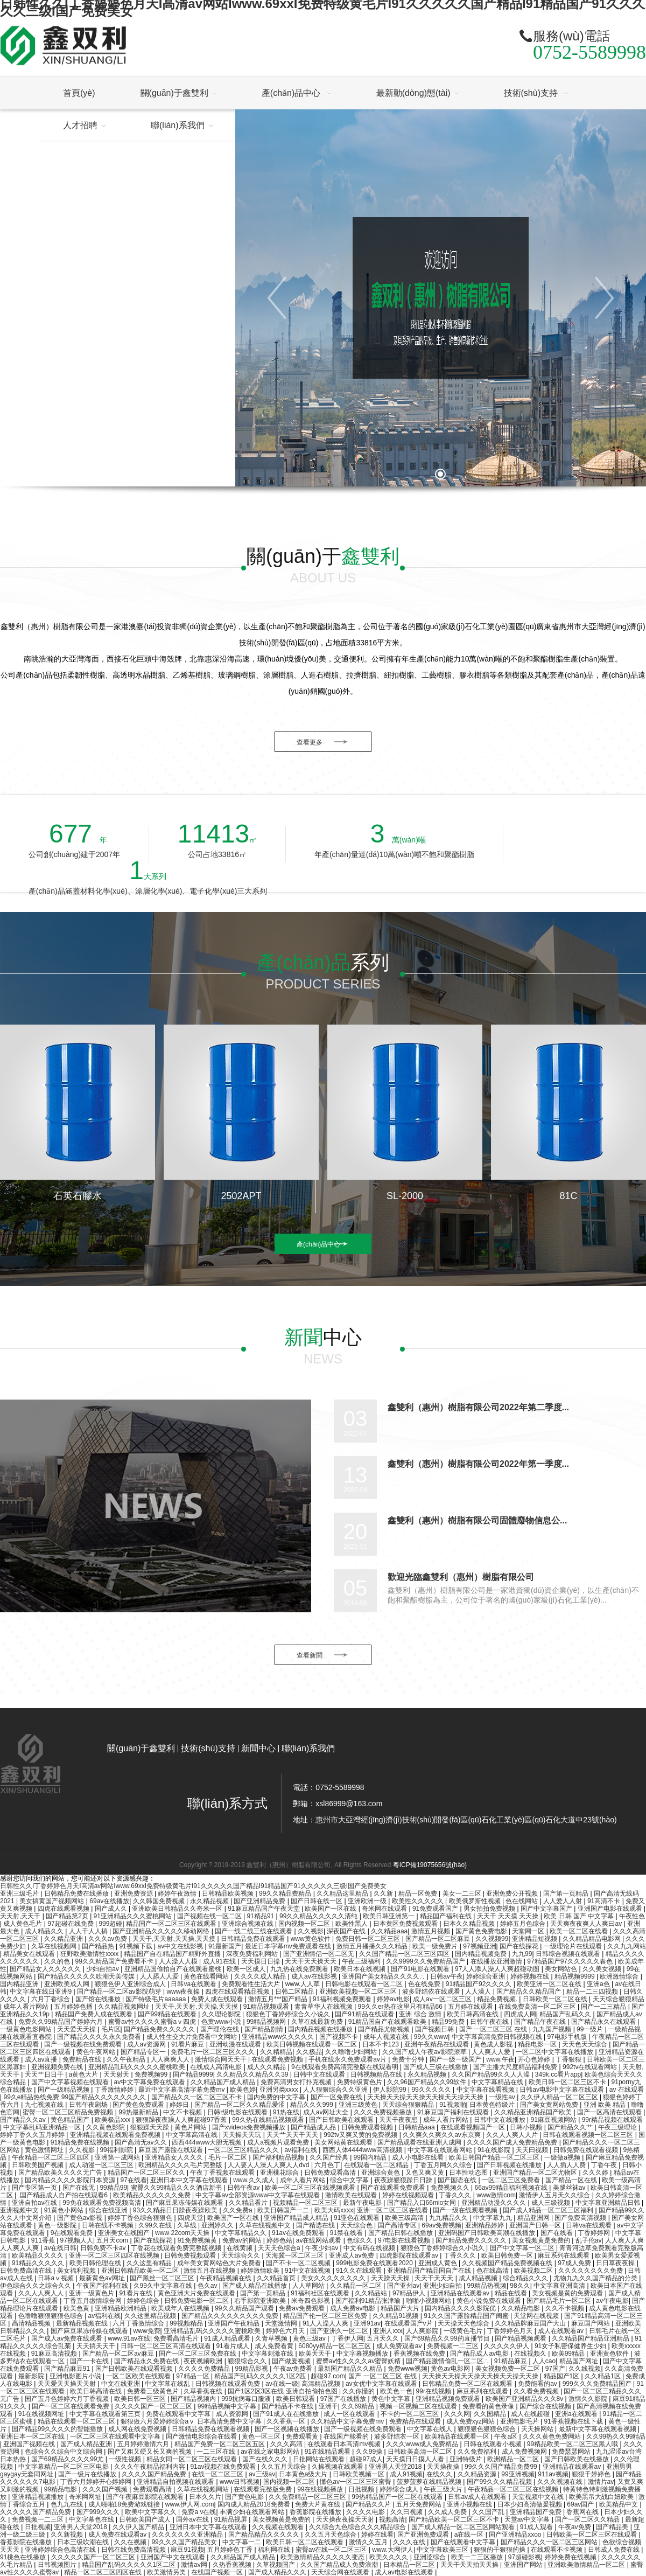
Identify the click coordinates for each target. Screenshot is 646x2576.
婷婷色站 (279, 2240)
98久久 (520, 2285)
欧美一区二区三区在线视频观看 (311, 2187)
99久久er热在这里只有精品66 (401, 2006)
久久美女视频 (602, 1969)
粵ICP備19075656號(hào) (430, 1865)
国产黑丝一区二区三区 (163, 2278)
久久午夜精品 (127, 2059)
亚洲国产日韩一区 (536, 2225)
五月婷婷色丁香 (230, 2549)
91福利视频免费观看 (343, 1999)
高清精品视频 (32, 2323)
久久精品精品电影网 (592, 1939)
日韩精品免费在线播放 (77, 1893)
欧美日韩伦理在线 (96, 2263)
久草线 (187, 2225)
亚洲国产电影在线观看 (611, 1908)
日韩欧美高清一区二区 (421, 2451)
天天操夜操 (444, 2466)
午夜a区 (506, 2436)
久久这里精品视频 (151, 2316)
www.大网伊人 (392, 2549)
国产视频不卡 (339, 2037)
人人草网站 (309, 2285)
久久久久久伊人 (507, 2346)
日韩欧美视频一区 (359, 2474)
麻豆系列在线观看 (564, 2255)
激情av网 (195, 2564)
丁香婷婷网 (595, 2233)
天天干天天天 (435, 2278)
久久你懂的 (359, 2391)
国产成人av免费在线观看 (67, 2338)
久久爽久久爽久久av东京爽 (442, 2135)
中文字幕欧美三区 (443, 2549)
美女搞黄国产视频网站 (52, 1901)
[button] (277, 298)
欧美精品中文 (619, 2504)
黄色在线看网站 (207, 1976)
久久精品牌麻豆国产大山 (531, 2323)
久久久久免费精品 (204, 2368)
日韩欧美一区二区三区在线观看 (592, 2534)
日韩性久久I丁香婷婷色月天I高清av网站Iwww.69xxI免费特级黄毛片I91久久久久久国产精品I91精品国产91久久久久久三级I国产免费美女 (193, 1886)
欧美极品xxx (113, 2120)
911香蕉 (44, 2240)
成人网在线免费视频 (138, 2429)
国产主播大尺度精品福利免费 (516, 2067)
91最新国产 (224, 1946)
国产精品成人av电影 (480, 2353)
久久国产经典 (330, 2157)
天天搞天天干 (96, 2346)
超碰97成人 (365, 2459)
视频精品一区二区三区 (306, 2202)
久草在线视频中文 (265, 2225)
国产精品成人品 (314, 2127)
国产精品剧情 (264, 2029)
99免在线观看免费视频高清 (102, 2202)
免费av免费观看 (302, 2308)
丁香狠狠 (569, 2059)
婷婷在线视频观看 (409, 2195)
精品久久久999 (312, 2104)
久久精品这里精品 (343, 1893)
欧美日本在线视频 (360, 1969)
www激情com (496, 2195)
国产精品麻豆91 (68, 2368)
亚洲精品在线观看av (461, 2293)
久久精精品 (276, 2052)
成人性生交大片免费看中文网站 (192, 2037)
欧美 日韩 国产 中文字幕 (579, 1916)
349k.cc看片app (558, 2074)
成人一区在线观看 (350, 2414)
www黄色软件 (311, 1939)
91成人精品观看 (228, 2338)
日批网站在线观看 (319, 2459)
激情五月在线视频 (210, 2270)
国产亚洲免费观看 (424, 2534)
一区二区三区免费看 (512, 2180)
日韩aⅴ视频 (56, 2278)
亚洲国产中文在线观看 (174, 2557)
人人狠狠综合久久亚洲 (336, 2089)
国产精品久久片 (369, 2504)
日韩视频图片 (58, 2564)
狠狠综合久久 (248, 2361)
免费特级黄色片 (360, 2082)
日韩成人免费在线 (614, 2549)
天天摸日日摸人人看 (416, 2459)
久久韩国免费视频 (159, 1901)
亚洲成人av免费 (352, 2255)
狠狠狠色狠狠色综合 (487, 2429)
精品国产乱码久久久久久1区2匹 (260, 2376)
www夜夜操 (183, 1991)
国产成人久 (112, 1908)
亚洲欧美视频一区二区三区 (358, 1991)
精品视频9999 (575, 1976)
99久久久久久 (432, 2089)
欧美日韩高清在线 (473, 2014)
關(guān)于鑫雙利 (174, 93)
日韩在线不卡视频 (108, 2225)
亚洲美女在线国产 (124, 2233)
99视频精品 (187, 2323)
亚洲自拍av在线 (35, 2202)
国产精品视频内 (194, 2399)
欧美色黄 (77, 2308)
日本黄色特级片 (492, 2104)
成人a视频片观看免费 (279, 2142)
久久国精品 (491, 2414)
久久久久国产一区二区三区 (154, 2406)
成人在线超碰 (531, 2414)
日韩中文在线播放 (500, 2120)
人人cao (544, 2361)
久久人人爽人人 (41, 2293)
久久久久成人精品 (260, 1976)
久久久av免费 (108, 1939)
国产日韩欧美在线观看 (342, 2120)
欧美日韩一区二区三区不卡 (568, 2082)
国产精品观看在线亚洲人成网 (420, 2142)
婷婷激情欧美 (261, 2270)
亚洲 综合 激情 (421, 2014)
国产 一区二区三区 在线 (494, 2029)
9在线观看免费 (73, 2233)
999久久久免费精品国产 (598, 2383)
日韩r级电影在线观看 (238, 2112)
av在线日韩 (60, 2248)
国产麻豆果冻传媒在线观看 (185, 2202)
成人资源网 (233, 2414)
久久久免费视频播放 (383, 2112)
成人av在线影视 (315, 1976)
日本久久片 (205, 2497)
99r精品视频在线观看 (612, 2120)
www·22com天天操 (183, 2233)
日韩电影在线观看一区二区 (364, 1984)
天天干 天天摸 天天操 (508, 1916)
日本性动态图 (469, 2172)
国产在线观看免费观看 (394, 2187)
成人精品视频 (479, 2278)
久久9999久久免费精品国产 (426, 1961)
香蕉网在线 (583, 2512)
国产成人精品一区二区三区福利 (549, 2210)
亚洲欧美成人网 (67, 1984)
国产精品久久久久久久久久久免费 (230, 2316)
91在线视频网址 (42, 2414)
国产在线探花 (520, 1946)
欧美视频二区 (534, 2270)
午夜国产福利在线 (103, 2285)
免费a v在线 (198, 2512)
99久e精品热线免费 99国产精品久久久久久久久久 (75, 2097)
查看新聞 (309, 1672)
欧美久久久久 (389, 2557)
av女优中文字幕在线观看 (382, 2383)
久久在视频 (131, 2542)
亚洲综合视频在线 (248, 1923)
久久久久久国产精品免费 (36, 2512)
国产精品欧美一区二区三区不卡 (455, 2519)
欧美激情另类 (167, 2572)
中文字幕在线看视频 (486, 2089)
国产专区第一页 (35, 2187)
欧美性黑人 (352, 1923)
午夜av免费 (575, 2527)
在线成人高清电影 (216, 2067)
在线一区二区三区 (218, 2474)
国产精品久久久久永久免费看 (100, 2037)
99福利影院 (117, 2150)
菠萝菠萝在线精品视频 (430, 2482)
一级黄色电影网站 (26, 2029)
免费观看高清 (153, 2489)
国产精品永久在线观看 (604, 2021)
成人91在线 (220, 1961)
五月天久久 (384, 2338)
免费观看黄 (303, 2436)
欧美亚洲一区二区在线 (550, 1984)
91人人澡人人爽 (326, 2323)
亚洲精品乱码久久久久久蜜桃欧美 (137, 2067)
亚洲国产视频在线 (30, 2444)
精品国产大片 (401, 2308)
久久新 (384, 1893)
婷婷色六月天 (286, 2331)
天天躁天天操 (391, 2278)
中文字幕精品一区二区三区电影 (64, 2466)
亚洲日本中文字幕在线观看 (189, 2180)
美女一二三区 (463, 1893)
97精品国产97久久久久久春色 (570, 1961)
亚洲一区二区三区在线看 (393, 2210)
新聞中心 (258, 1748)
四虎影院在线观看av (410, 2255)
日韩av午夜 (446, 1976)
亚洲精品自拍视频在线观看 (176, 2482)
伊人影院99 (390, 2089)
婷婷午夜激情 (178, 1893)
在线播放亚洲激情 (497, 1961)
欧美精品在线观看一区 (458, 2436)
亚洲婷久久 (218, 2225)
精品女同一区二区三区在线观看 (192, 2459)
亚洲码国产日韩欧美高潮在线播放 (487, 2233)
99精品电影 (61, 2489)
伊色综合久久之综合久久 (36, 2285)
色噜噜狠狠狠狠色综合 (51, 2316)
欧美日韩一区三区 (140, 2399)
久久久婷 (596, 2172)
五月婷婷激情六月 (144, 2444)
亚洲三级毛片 (20, 1893)
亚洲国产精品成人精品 (297, 2218)
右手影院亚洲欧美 (260, 2301)
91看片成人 (233, 2346)
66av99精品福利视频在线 (512, 2187)
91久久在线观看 (360, 2270)
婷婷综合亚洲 (486, 1976)
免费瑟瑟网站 (572, 2451)
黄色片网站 (191, 2127)
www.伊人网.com (189, 2504)
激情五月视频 (431, 1931)
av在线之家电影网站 (271, 2451)
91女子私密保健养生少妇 (571, 2346)
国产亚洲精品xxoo (516, 2534)
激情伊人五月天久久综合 (555, 2195)
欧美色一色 (396, 2391)
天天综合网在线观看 (341, 2572)
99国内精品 (371, 2157)
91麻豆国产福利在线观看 (454, 2112)
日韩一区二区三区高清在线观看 (167, 2346)
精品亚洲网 (534, 2218)
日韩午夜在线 (490, 2021)
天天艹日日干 (45, 2074)
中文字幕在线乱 (168, 2383)
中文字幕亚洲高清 (560, 2285)
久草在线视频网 (54, 1946)
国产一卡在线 (90, 2361)
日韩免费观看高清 (330, 2172)
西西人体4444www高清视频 (363, 2150)
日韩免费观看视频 (368, 2127)
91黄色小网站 (65, 2210)
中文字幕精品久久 (241, 2233)
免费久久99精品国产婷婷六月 (61, 2021)
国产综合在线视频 (546, 2406)
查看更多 (309, 742)
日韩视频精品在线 (377, 2074)
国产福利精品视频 (279, 2157)
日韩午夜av (244, 2187)
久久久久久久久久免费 (591, 2270)
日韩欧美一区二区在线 (556, 1999)
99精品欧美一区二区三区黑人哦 (573, 2444)
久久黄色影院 (106, 2127)
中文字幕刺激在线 (268, 2353)
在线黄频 (240, 2248)
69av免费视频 (441, 2225)
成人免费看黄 (275, 2346)
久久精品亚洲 (64, 1939)
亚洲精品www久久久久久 (278, 2037)
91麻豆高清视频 (55, 2353)
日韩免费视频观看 (190, 2255)
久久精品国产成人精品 (224, 2082)
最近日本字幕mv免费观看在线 (289, 1946)
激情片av (601, 2482)
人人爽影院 (423, 2331)
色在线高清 (493, 2270)
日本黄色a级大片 (304, 2474)
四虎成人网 (520, 2014)
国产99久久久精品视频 (500, 2482)
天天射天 (117, 2074)
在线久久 (440, 2474)
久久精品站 (372, 2293)
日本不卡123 (381, 2044)
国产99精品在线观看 (168, 2014)
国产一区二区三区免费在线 (198, 2353)
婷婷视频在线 (530, 1976)
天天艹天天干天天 (293, 2135)
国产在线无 (79, 2187)
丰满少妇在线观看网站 (253, 2512)
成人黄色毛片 (23, 1923)
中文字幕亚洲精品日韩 (608, 2202)
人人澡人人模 (179, 1961)
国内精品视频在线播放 (321, 2029)
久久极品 (309, 2052)
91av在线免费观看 (299, 2233)
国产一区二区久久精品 (588, 2519)
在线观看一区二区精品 (377, 2165)
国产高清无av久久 (141, 2142)
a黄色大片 (84, 2074)
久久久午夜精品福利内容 (150, 2466)
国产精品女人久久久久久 (46, 1969)
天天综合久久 (241, 2255)
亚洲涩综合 (430, 2557)
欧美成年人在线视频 (181, 2308)
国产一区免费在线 (337, 2097)
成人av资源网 (147, 2044)
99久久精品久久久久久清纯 (319, 1916)
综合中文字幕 (350, 2180)
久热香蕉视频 (233, 2564)
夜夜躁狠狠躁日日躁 (404, 2180)
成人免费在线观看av (118, 2534)
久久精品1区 (603, 2376)
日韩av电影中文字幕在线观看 (562, 2089)
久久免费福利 (478, 2451)
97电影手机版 (567, 2037)
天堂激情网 (282, 2323)
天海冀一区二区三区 (295, 2255)
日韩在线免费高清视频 (134, 2549)
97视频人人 (76, 2240)
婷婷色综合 (144, 2301)
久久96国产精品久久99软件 (427, 2082)
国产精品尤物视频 (384, 2029)
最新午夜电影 (363, 2202)
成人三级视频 (551, 2202)
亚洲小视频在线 (470, 2504)
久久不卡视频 (565, 2308)
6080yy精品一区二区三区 (335, 2346)
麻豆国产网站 (591, 2323)
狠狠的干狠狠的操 (500, 2549)
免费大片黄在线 (318, 2504)
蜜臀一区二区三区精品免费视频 (69, 2112)
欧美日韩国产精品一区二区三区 (495, 2157)
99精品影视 (252, 2368)
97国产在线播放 (344, 2399)
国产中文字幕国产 (547, 1908)
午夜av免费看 (293, 2368)
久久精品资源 (478, 2474)
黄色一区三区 (262, 2436)
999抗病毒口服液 (246, 2399)
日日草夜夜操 (616, 2263)
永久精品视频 (210, 1901)
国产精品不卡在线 (288, 2406)
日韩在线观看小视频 (493, 2444)
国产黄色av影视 (80, 2218)
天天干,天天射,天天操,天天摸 (174, 1939)
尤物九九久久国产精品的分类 (596, 2278)
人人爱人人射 (563, 1901)
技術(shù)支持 (532, 93)
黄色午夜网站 (96, 2052)
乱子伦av (588, 2240)
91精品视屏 (231, 2519)
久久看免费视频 (537, 2391)
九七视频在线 (45, 2104)
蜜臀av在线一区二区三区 (332, 2549)
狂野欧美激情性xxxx (90, 1954)
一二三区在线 (216, 2451)
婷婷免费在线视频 (571, 2557)
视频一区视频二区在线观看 (419, 2406)
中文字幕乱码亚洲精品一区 (42, 2127)
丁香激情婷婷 (115, 2089)
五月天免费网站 (419, 2504)
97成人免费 (575, 2263)
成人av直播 (42, 2059)
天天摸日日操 (261, 1961)
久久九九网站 (626, 1946)
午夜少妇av (322, 2248)
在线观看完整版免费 (263, 2489)
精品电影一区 (538, 2044)
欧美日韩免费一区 (508, 2255)
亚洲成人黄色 (438, 2263)
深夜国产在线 (347, 1931)
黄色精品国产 (71, 2120)
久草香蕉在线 (204, 2391)
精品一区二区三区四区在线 (103, 2572)
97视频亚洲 (479, 1946)
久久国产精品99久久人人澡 (492, 2074)
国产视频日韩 (435, 2029)
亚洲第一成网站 (118, 2157)
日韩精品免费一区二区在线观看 (468, 2383)
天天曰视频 (533, 2150)
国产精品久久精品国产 (529, 1991)
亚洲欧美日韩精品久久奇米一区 (178, 1908)
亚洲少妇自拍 (443, 2285)
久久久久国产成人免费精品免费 (513, 2142)
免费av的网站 (242, 2240)
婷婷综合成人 (400, 2489)
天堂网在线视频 (537, 2316)
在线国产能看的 (347, 2436)
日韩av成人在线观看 (478, 2497)
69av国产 (581, 2504)
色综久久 (360, 2240)
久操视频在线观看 (338, 2466)
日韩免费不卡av (104, 2248)
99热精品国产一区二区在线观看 (398, 2497)
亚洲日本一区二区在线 (33, 2436)
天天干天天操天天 (311, 1961)
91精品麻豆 (511, 2361)
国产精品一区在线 (572, 2180)
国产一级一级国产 (456, 2059)
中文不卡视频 (183, 2112)
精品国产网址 (579, 2361)
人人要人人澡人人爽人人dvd (269, 2165)
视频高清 (392, 2519)
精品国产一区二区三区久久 (147, 2172)
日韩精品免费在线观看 (254, 1939)
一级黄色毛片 (464, 2331)
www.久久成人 (254, 2180)
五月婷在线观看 (471, 2006)
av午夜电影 (612, 2301)
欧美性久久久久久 (418, 1901)
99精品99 (113, 2187)
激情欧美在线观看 (351, 2195)
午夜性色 (632, 1916)
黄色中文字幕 (391, 2399)
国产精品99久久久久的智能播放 (58, 2429)
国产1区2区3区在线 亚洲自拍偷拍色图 (283, 2391)
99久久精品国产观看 (245, 2308)
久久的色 (58, 1961)
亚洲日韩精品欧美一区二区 (140, 2270)
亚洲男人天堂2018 (396, 2466)
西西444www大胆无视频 (207, 2142)
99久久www (431, 2037)
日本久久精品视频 (469, 1923)
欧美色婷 (243, 2089)
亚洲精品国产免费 (536, 2512)
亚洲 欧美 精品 (606, 2104)
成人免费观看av (400, 2346)
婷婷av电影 (393, 1999)
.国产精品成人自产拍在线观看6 (63, 2195)
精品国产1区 (562, 2376)
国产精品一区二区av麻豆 (119, 2353)
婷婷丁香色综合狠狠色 (141, 2218)
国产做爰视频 (292, 2361)
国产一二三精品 (604, 2006)
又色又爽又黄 (425, 2172)
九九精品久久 (449, 2218)
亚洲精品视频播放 (38, 2497)
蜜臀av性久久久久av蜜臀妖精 (359, 2361)
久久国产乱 (489, 2512)
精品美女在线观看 (30, 1954)
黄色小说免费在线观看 (490, 2301)
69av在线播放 (109, 1901)
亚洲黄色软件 (610, 2353)
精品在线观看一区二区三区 (77, 2421)
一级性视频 (126, 2459)
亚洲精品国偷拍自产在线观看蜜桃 (173, 1969)
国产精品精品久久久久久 (264, 2534)
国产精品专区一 (144, 2052)
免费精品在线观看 (416, 2421)
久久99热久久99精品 (616, 2436)
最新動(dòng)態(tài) (413, 93)
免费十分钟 (409, 2059)
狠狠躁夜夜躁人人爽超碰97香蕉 (182, 2120)
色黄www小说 (222, 2021)
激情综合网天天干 (221, 2059)
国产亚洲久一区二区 (340, 2331)
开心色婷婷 (535, 2059)
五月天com (113, 2240)
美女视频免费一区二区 (508, 2368)
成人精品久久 (45, 1931)
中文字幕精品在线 (498, 2082)
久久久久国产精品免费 (155, 2474)
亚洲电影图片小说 (76, 2376)
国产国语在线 (458, 2180)
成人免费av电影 (353, 2308)
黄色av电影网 (451, 2368)
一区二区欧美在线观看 (139, 2376)
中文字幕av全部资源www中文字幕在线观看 (258, 2195)
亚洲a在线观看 (577, 2414)
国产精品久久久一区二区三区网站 (550, 2542)
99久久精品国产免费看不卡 (115, 1961)
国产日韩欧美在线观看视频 (134, 2368)
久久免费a (238, 2210)
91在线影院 (495, 2150)
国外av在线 (193, 2519)
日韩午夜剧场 (89, 2104)
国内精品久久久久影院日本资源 (71, 2180)
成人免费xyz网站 (471, 2421)
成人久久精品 (267, 2067)
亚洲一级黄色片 (92, 2293)
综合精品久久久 (526, 2278)
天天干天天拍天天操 (470, 2564)
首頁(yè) (79, 93)
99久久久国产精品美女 (185, 2542)
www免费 (147, 2331)
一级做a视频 (563, 2157)
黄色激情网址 (45, 2150)
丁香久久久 (456, 2195)
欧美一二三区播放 (477, 2557)
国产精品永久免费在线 (147, 2361)
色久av (208, 2285)
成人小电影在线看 (418, 2157)
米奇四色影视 (311, 2301)
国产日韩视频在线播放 (510, 2165)
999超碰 (110, 1923)
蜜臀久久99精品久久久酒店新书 (177, 2187)
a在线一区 (470, 2534)
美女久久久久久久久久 (334, 2278)
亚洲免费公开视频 (512, 1893)
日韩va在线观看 (194, 1984)
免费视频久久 (451, 2187)
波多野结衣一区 (397, 2436)
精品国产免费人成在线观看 (94, 2014)
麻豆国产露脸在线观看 (171, 2150)
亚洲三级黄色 (359, 2104)
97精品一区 (193, 2376)
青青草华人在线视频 (324, 2006)
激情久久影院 (588, 2399)
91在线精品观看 (329, 2451)
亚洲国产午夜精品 (234, 2323)
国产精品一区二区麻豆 (438, 1939)
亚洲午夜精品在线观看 (437, 2044)
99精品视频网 (267, 2021)
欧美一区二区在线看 (579, 1931)
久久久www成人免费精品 (423, 2444)
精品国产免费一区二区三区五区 (220, 2444)
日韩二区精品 (295, 1991)
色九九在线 (68, 2504)
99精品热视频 (487, 2285)
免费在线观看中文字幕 (179, 2414)
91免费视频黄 (198, 2240)
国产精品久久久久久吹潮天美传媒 (87, 1976)
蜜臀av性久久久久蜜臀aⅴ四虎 (153, 2021)
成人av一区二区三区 (443, 1999)
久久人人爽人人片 (512, 2135)
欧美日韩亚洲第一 (389, 1916)
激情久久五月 (369, 2542)
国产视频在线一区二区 (210, 1916)
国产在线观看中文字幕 (464, 2542)
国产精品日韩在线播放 (401, 2233)
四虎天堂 (190, 2218)
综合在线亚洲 (109, 2210)
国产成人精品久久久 (278, 2572)
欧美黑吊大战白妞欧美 (602, 2497)
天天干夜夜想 (399, 2120)
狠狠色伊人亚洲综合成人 (131, 1984)
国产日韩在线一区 (317, 1901)
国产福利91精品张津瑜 (369, 2301)
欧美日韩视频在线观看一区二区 (312, 2044)
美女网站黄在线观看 (344, 2142)
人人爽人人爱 (492, 2052)
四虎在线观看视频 (64, 1908)
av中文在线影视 (181, 1946)
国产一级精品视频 (64, 2089)
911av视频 (553, 2474)
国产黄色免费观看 (139, 2104)
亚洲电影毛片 (520, 2421)
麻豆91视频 (187, 2549)
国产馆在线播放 (98, 1999)
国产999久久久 (98, 2512)
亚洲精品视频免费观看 (449, 2399)
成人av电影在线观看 (405, 2572)
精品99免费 (449, 2021)
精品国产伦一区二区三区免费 (326, 2316)
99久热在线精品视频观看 (269, 2120)
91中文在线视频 (309, 2270)
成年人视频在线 (386, 2037)
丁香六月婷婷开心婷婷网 (96, 2482)
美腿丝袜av (570, 2187)
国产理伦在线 (220, 2029)
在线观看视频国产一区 (473, 2127)
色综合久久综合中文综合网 (64, 2451)
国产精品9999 (193, 2074)
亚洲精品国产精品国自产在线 (430, 2270)
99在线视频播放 (321, 2489)
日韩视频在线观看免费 (228, 2383)
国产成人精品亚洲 (87, 2444)
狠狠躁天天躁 (150, 2127)
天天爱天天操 (77, 2029)
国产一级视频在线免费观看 (83, 2044)
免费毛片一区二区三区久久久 (213, 2052)
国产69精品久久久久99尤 (68, 2459)
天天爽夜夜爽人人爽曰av (586, 1923)
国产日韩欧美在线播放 (577, 2459)
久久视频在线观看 (278, 2527)
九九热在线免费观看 (300, 1969)
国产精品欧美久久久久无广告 (61, 2172)
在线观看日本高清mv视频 (344, 2444)
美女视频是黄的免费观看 (568, 2293)
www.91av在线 (129, 2338)
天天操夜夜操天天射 (346, 2519)
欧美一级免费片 (435, 1946)
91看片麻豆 (188, 2044)
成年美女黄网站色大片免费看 (220, 2263)
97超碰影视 (524, 2557)
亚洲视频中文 (20, 2210)
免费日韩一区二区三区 (368, 1939)
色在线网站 (522, 1901)
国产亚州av (403, 2285)
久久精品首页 (277, 2278)
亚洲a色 (599, 1984)
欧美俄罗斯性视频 (475, 1901)
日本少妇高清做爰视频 (530, 2504)
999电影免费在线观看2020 (375, 2263)
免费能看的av (538, 2383)
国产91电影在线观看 (421, 1969)
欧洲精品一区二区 (513, 2459)
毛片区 (111, 2029)
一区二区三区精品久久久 (244, 2150)
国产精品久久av (23, 2120)
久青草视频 (272, 2338)
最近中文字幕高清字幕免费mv (182, 2089)
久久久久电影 (366, 2512)
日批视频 (362, 2489)
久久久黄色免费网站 (552, 2436)
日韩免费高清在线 (26, 2270)
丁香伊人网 (347, 2338)
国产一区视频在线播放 (288, 2429)
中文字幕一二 (242, 2542)
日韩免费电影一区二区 (197, 2301)
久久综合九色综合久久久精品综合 (358, 2527)
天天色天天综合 (585, 2044)
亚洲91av (367, 2323)
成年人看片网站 (26, 2006)
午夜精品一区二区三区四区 (51, 2157)
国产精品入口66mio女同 (422, 2202)
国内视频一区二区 (305, 1923)
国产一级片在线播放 (88, 2474)
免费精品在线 (82, 2059)
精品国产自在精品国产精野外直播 (173, 1954)
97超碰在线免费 (71, 1923)
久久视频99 (491, 1939)
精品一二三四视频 (593, 1991)
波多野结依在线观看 (432, 1991)
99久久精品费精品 (286, 1893)
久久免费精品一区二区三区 (308, 2497)
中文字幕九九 (493, 2218)
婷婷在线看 (377, 2534)
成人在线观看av (561, 2331)
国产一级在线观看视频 (466, 2210)
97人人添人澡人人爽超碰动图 (498, 1969)
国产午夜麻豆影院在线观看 (145, 2497)
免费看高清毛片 (176, 2338)
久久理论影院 (222, 2014)
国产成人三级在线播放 (436, 2067)
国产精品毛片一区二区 (559, 2301)
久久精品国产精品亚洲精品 (591, 2338)
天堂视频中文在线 (538, 2497)
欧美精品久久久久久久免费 (152, 2195)
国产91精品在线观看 (365, 2014)
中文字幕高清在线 (192, 2135)
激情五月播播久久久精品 (372, 1946)
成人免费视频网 (525, 2451)
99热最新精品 (139, 2112)
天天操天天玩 (242, 2135)
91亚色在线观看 (358, 2218)
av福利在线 (301, 2150)
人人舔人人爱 (160, 1976)
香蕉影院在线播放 (316, 2512)
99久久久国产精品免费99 (502, 2466)
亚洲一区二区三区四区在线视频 (115, 2255)
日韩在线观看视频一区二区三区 (589, 2135)
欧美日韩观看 (296, 2399)
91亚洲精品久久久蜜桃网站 (134, 1916)
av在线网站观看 (319, 2240)
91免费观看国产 (436, 1908)
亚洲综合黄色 (381, 2172)
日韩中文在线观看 (320, 2074)
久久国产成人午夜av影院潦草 (425, 2052)
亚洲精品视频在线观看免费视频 (116, 2135)
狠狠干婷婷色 (592, 2474)
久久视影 (311, 1931)
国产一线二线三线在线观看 (254, 1931)
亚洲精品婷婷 (485, 2225)
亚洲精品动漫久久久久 (494, 2202)
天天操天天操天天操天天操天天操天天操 (426, 2097)
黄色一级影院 (58, 2225)
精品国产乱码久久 (566, 2014)
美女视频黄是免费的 (542, 2240)
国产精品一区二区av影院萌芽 (120, 1991)
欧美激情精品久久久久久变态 (323, 2557)
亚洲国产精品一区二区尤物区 (536, 2172)
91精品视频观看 (267, 2006)
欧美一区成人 (247, 1969)
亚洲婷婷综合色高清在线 (61, 2549)
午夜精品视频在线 (226, 2278)
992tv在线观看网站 (591, 2067)
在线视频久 (531, 2353)
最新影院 (32, 2376)
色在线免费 (425, 1984)
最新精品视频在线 (82, 2323)
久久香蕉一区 (286, 2421)
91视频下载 (136, 1946)
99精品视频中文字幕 (228, 2406)
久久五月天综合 (284, 2466)
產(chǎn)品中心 (292, 93)
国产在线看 (557, 2233)
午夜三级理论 (618, 2127)
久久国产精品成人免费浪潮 (340, 2564)
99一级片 (591, 2029)
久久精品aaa (389, 1931)
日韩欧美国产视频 (38, 2165)
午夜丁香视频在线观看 (223, 2172)
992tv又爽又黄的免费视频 (361, 2135)
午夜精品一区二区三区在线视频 (514, 2489)
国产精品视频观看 (521, 2338)
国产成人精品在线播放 (255, 2285)
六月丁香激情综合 (139, 2323)
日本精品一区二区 (410, 2564)
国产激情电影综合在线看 (202, 2436)
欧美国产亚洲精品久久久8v (525, 2399)
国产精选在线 (316, 2225)
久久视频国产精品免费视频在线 (508, 2263)
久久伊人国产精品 (139, 2527)
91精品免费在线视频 (81, 2142)
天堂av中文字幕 (528, 2519)
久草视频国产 (276, 2564)
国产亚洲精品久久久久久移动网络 (162, 1931)
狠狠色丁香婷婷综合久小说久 (289, 2014)
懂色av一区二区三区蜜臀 (356, 2482)
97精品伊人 (409, 2293)
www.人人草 (303, 1984)
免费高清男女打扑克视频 (297, 2082)
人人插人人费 (567, 2165)
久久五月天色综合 (331, 2534)
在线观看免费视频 (278, 2059)
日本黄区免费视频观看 (406, 1923)
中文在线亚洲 (121, 2383)
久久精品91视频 (396, 2316)
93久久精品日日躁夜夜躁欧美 (176, 2210)
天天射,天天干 (21, 1916)
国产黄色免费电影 (482, 1931)
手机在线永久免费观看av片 (348, 2059)
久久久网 (457, 2414)
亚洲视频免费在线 (58, 2067)
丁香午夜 (605, 2165)
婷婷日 (180, 2104)
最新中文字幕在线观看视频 (598, 2429)
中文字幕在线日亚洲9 (41, 1991)
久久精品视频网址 (124, 2006)
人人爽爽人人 (171, 2059)
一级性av (503, 2097)
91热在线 (286, 2112)
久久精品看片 (249, 2202)
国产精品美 (613, 2527)
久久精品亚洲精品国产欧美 (533, 2112)
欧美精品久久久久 (38, 2255)
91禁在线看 (347, 2233)
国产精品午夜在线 (540, 2021)
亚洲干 (328, 2406)
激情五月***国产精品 (278, 1999)
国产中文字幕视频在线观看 (70, 2082)
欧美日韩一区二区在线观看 (305, 2542)
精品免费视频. (498, 1999)
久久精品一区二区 (356, 2285)
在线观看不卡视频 (557, 2549)
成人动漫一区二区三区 (102, 2165)
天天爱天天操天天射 (67, 2383)
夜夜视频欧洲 (204, 2361)
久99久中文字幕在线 (164, 2285)
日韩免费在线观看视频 (586, 2150)
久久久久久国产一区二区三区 (94, 2557)
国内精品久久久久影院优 (461, 2308)
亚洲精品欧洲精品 (121, 2308)
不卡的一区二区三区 (410, 2414)
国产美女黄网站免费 (550, 2104)
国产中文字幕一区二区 (523, 2248)
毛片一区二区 (228, 2157)
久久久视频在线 (560, 2482)
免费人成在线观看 (217, 1999)
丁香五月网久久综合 (444, 2165)
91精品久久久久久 (39, 2263)
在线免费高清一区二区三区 (538, 2006)
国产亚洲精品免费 (260, 1901)
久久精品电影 (521, 2308)
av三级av (262, 2474)
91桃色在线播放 (24, 2557)
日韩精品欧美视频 (228, 1893)
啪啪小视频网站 (429, 2301)
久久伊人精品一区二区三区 (560, 2097)
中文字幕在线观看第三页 (105, 2414)
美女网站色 (562, 1969)
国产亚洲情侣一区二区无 (319, 1954)
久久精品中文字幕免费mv (348, 2421)
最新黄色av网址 (103, 2278)
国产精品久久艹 (570, 2127)
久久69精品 (358, 2406)
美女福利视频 (77, 2270)
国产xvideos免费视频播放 (249, 2127)
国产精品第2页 (68, 1916)
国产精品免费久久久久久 (160, 2029)
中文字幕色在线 (92, 2519)
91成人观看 (537, 2527)
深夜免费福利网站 (252, 1954)
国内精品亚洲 (20, 1984)
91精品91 (261, 1916)
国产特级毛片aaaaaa (156, 1999)
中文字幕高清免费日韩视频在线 (498, 2037)
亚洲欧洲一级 (368, 1901)
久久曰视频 (407, 2512)
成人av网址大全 (326, 2112)
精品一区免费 (418, 1893)
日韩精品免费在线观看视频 (211, 2429)
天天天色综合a (280, 2248)
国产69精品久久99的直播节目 (447, 2338)
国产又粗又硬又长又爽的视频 (150, 2451)
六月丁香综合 (51, 1999)
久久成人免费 (448, 2512)
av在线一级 (281, 2383)
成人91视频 (406, 2474)
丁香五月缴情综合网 (93, 2301)
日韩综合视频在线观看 (569, 1954)
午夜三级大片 (444, 2489)
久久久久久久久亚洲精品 (188, 2534)
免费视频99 (152, 2074)
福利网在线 (275, 2549)
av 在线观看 (626, 2089)
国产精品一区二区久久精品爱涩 (240, 2104)
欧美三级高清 (405, 2218)
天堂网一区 (529, 1931)
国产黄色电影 (245, 2497)
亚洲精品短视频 (535, 1939)
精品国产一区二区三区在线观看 (172, 1923)
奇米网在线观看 (385, 1908)
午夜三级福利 (362, 1961)
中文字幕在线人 (430, 2429)
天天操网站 (538, 2429)
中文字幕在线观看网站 (441, 2150)
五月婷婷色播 (74, 2006)
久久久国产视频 (105, 2489)
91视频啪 (452, 2104)
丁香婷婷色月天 (510, 2331)
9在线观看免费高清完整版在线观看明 (345, 2067)
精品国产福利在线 (446, 1916)
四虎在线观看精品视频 (238, 1991)
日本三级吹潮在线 (83, 2542)
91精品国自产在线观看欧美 (388, 2021)
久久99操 (370, 2451)
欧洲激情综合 (620, 1976)
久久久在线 (410, 2542)
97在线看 (134, 2180)
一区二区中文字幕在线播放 (555, 2052)
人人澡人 (479, 1991)
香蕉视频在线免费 (420, 2353)
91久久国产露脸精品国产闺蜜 (467, 2316)
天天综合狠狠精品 (618, 1999)
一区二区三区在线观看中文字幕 (116, 2436)
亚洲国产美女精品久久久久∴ (384, 1976)
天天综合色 (357, 2225)
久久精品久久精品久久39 (253, 2074)
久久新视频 (68, 2534)
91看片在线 (136, 2293)
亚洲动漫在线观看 (236, 2044)
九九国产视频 (552, 2029)
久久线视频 (584, 2368)
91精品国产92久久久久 (480, 1984)
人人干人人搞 (89, 1931)
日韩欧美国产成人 (145, 2519)
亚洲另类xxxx (279, 2089)
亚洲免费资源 (134, 1893)
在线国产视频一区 (217, 2572)
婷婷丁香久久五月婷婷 (33, 2135)
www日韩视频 (239, 2482)
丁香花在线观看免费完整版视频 (177, 2248)
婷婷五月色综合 (523, 1923)
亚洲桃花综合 (280, 2172)
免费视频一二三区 (453, 2346)
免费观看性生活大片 (252, 1984)
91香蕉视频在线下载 (574, 2421)
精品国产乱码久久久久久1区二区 (130, 2564)
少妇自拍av (103, 1969)
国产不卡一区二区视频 (299, 2263)
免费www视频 (407, 2368)
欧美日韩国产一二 (284, 2210)
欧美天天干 (316, 2353)
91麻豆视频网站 (555, 2120)
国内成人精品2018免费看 (254, 2504)
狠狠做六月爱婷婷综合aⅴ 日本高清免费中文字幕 (192, 2421)
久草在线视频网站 (203, 2489)
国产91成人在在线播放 (286, 2414)
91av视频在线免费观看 (223, 2466)
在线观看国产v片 (409, 2323)
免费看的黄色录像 (489, 2406)
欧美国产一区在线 (331, 1908)
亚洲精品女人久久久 (175, 2157)
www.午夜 (500, 2059)
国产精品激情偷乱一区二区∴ (448, 2361)
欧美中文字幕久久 (151, 2512)
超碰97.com (328, 2376)
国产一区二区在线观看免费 (71, 2406)
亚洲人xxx (387, 2331)
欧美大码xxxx (333, 2210)
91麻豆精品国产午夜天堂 (264, 1908)
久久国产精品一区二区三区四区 (405, 1954)
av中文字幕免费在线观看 (150, 2082)
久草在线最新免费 (318, 2021)
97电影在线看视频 (405, 2240)
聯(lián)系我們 (308, 1748)
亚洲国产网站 (524, 2564)
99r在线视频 (434, 2391)
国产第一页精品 (566, 1893)
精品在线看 (512, 2293)
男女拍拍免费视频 (490, 1908)
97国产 (555, 2368)
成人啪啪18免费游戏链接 (125, 2504)
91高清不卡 (604, 1901)
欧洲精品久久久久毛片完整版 (181, 2165)
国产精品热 (99, 1946)
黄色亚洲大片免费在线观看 (197, 2293)
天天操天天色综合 (464, 2323)
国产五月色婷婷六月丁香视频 (67, 2399)
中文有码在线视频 (370, 2248)
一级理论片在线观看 (573, 1946)
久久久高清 (287, 2444)
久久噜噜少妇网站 (351, 2052)
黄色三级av (310, 2338)
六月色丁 (327, 2165)
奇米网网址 (86, 2497)
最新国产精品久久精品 (351, 2368)
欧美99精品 (569, 2353)
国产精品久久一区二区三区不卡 (197, 2097)
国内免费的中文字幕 (277, 2097)
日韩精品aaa (417, 2127)
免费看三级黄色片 (153, 2391)
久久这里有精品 (150, 2263)
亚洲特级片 (466, 2459)
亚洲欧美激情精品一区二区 (587, 2564)
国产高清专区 (398, 2225)
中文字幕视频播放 (363, 2353)
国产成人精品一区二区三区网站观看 (463, 2527)
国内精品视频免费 (481, 1954)
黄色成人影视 (494, 2044)
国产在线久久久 (265, 2459)
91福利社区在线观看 (321, 2293)
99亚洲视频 (517, 2474)
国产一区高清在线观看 (610, 2112)
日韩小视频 (527, 2127)
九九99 (522, 1954)
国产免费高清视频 (581, 2218)
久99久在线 (155, 2225)
